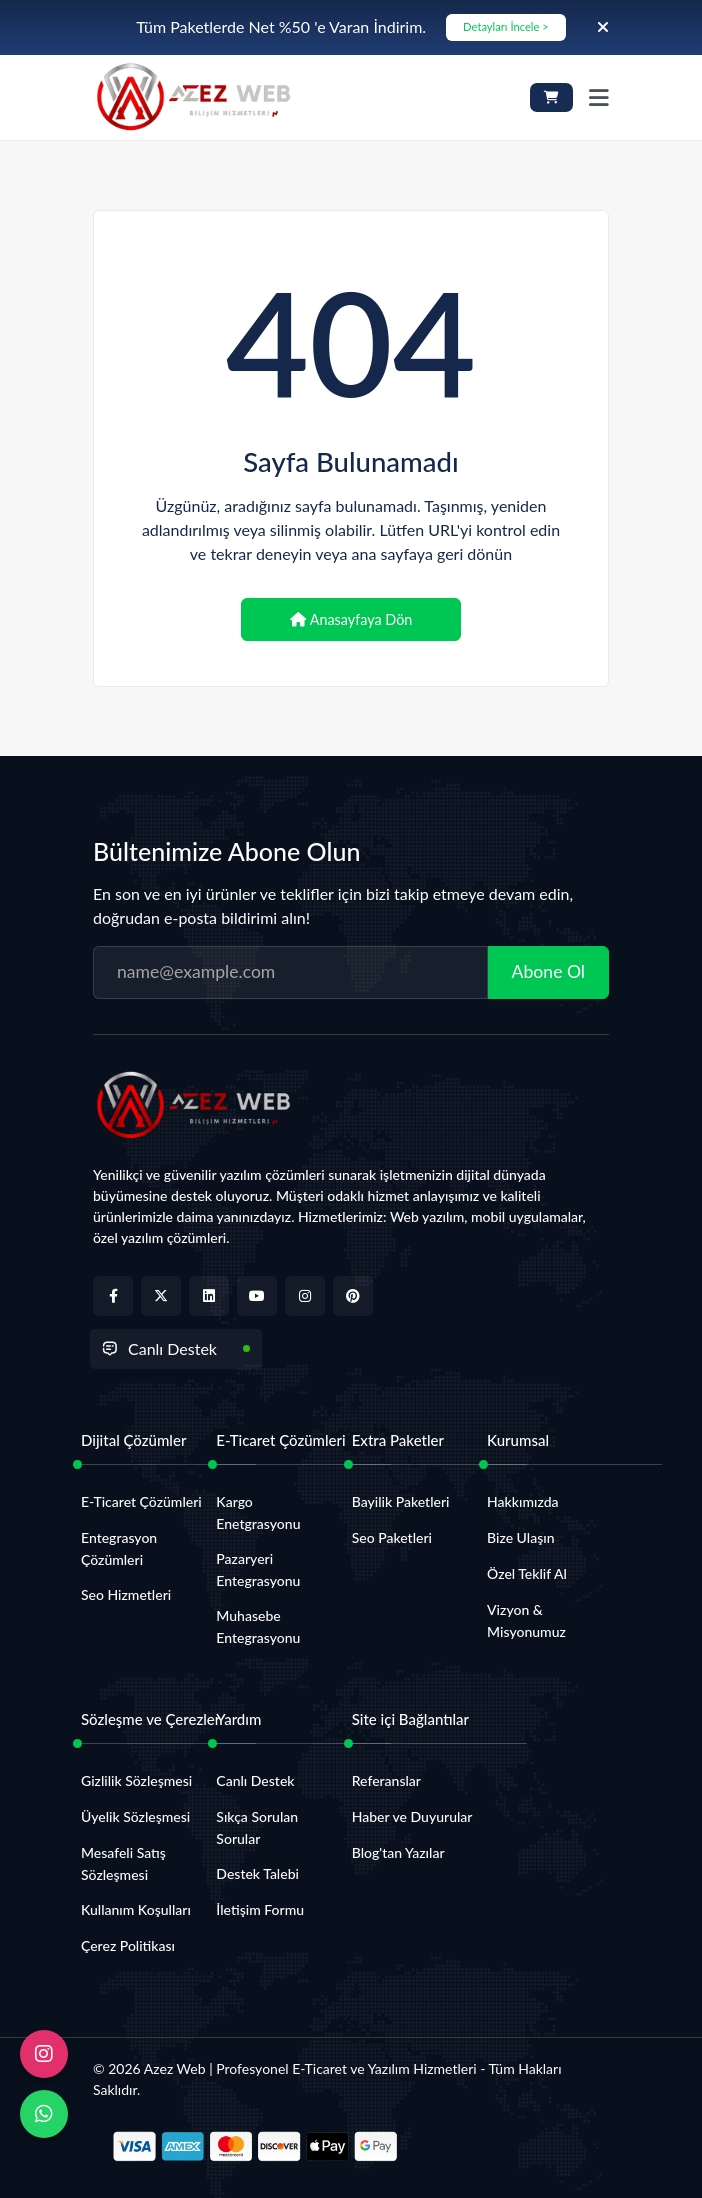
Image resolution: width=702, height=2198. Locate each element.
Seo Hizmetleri (126, 1594)
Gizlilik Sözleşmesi (136, 1780)
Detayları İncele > (506, 26)
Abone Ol (548, 971)
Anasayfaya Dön (351, 619)
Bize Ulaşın (520, 1537)
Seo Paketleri (392, 1537)
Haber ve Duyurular (412, 1816)
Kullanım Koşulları (136, 1909)
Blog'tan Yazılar (398, 1852)
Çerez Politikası (128, 1945)
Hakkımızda (522, 1501)
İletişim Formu (260, 1909)
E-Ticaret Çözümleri (141, 1501)
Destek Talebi (257, 1873)
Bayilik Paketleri (401, 1501)
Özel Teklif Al (527, 1573)
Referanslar (386, 1780)
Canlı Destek (159, 1348)
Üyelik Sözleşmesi (135, 1816)
